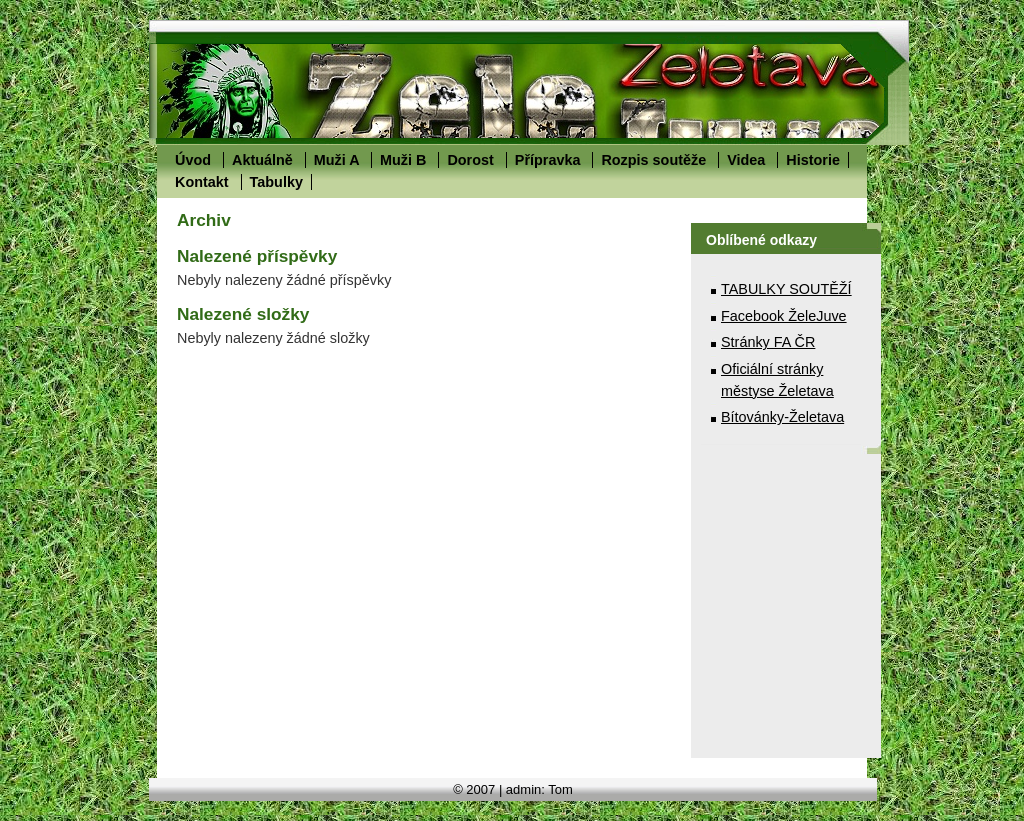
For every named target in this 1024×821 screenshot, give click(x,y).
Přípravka (548, 160)
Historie (813, 160)
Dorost (470, 160)
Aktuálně (262, 160)
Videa (746, 160)
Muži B (403, 160)
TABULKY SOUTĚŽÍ (786, 289)
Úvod (193, 160)
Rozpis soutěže (653, 160)
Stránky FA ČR (768, 342)
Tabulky (276, 182)
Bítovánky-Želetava (782, 417)
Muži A (336, 160)
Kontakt (202, 182)
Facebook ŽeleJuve (784, 316)
